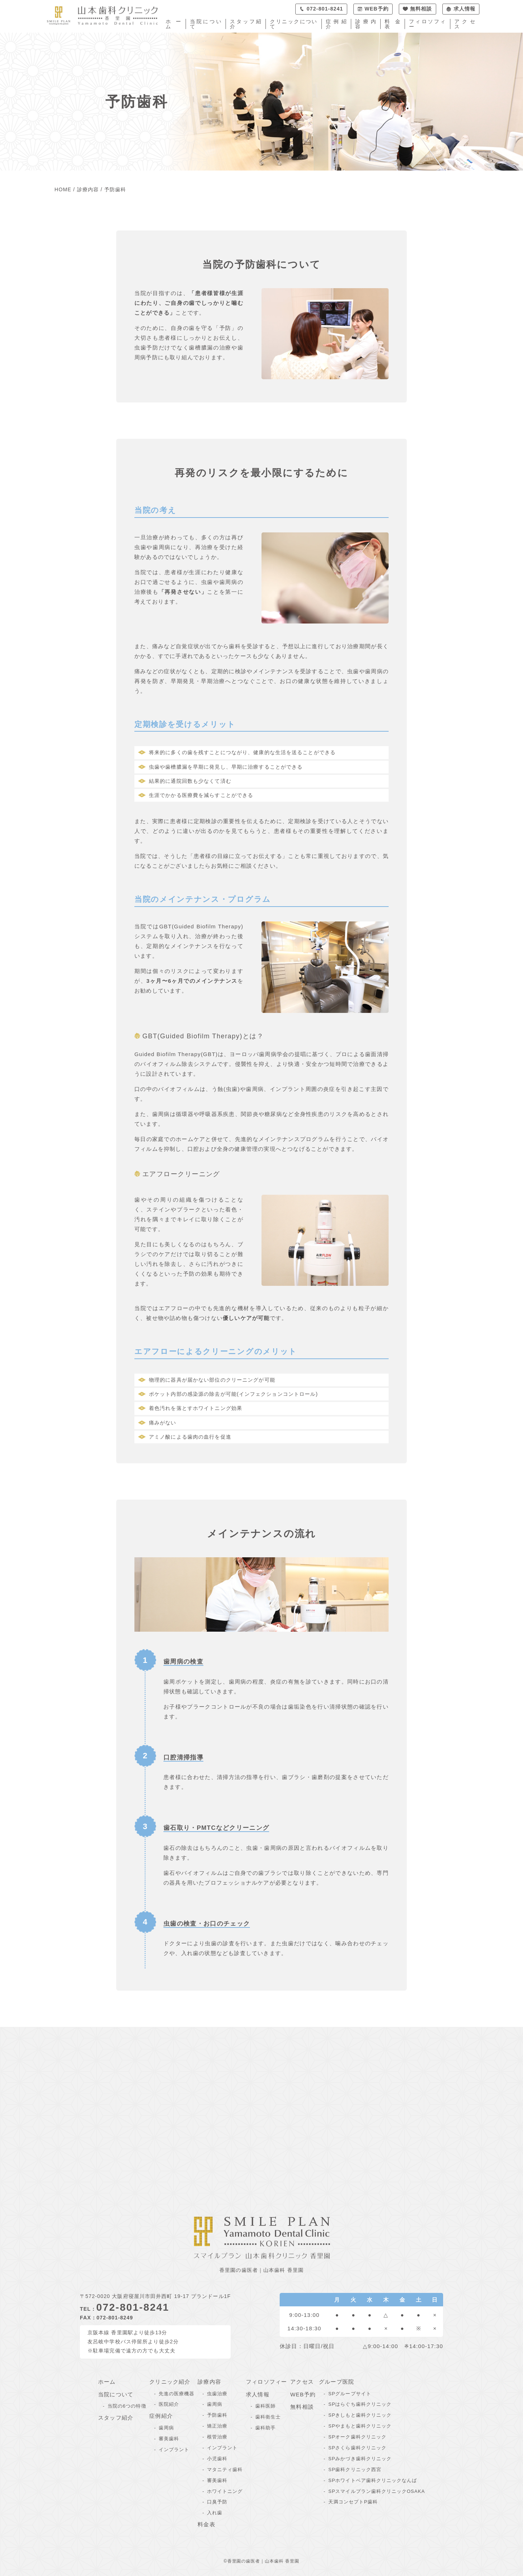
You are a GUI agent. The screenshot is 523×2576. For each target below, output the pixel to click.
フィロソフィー (427, 24)
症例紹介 (336, 24)
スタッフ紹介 (246, 24)
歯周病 (166, 2427)
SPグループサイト (349, 2393)
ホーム (173, 24)
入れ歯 (214, 2512)
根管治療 (217, 2437)
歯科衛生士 (268, 2417)
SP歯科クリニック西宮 (354, 2469)
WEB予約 (303, 2394)
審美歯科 (169, 2438)
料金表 (392, 24)
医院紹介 (169, 2404)
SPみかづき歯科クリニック (360, 2458)
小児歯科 (217, 2458)
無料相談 (302, 2407)
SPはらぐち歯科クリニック (360, 2404)
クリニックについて (293, 24)
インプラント (174, 2449)
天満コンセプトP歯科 (353, 2502)
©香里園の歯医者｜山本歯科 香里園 (262, 2561)
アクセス (464, 24)
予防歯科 (217, 2415)
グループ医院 (336, 2382)
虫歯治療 (217, 2393)
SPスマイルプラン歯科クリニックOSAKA (376, 2491)
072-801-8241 (132, 2307)
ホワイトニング (225, 2491)
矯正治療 (217, 2426)
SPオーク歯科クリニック (357, 2437)
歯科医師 (265, 2406)
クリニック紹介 (169, 2382)
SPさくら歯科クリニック (357, 2447)
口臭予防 (217, 2502)
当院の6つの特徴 (127, 2406)
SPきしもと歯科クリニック (360, 2415)
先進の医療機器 (176, 2393)
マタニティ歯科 (225, 2469)
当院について (206, 24)
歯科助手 (265, 2427)
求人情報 (257, 2394)
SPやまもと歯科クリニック (360, 2426)
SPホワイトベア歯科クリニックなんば (372, 2480)
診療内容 (365, 24)
